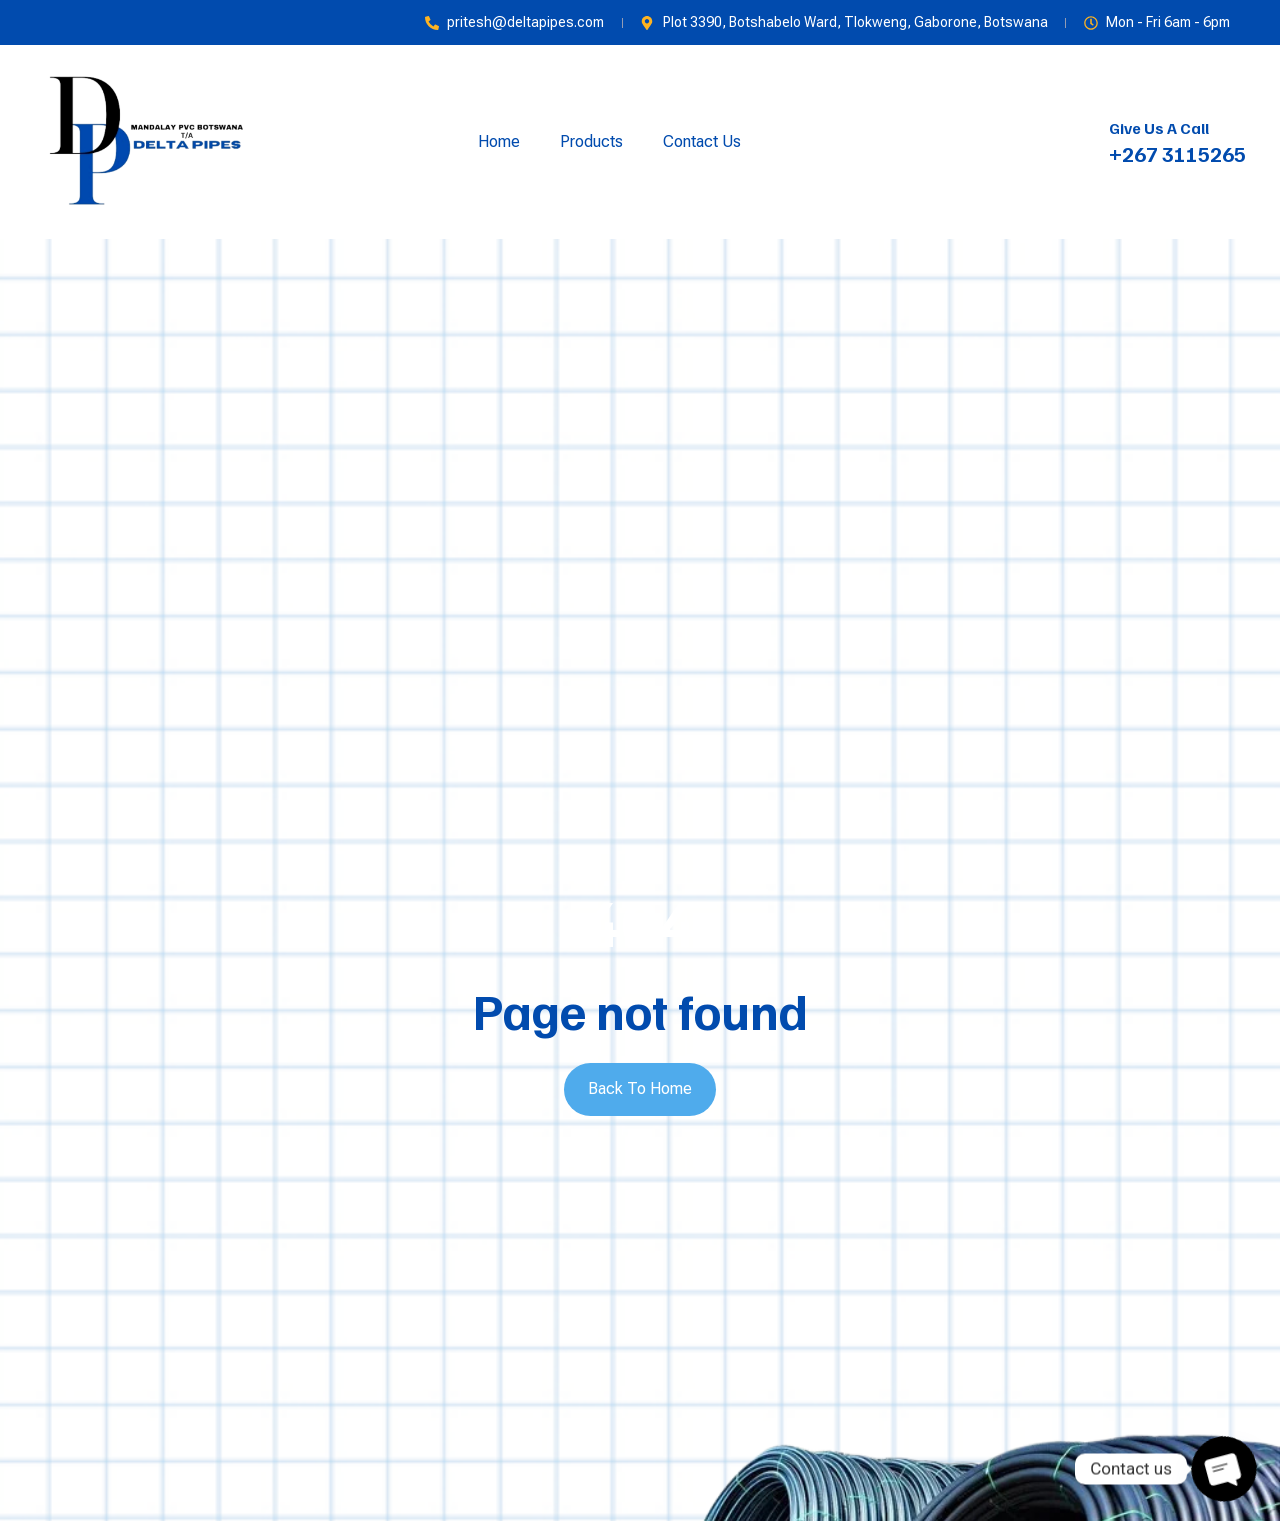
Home (499, 141)
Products (591, 141)
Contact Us (702, 141)
